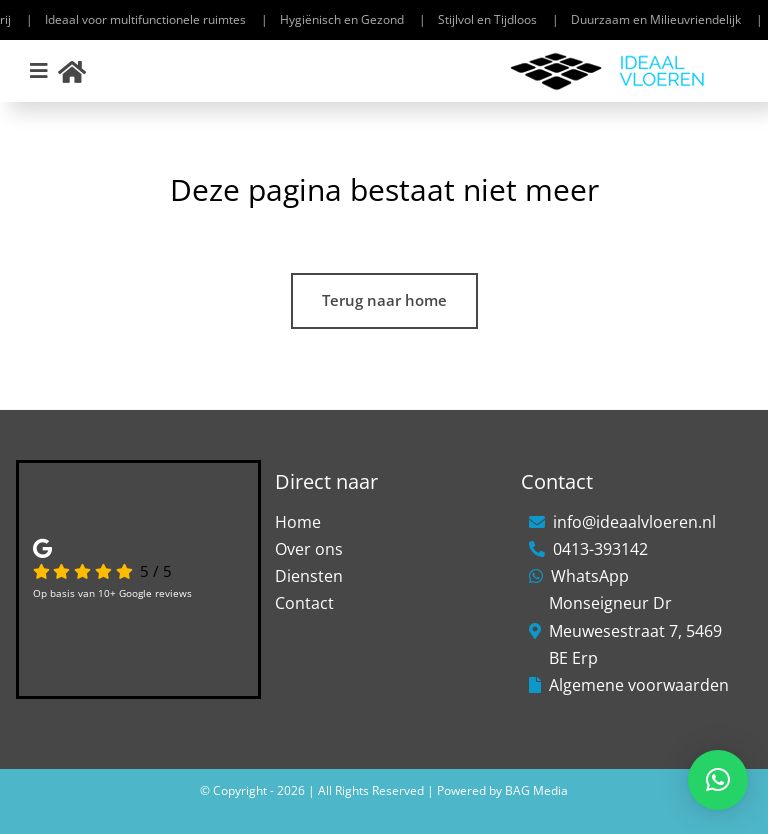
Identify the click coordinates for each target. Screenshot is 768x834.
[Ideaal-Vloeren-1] (608, 57)
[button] (718, 780)
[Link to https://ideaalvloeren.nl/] (72, 71)
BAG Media (536, 790)
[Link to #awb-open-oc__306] (39, 71)
